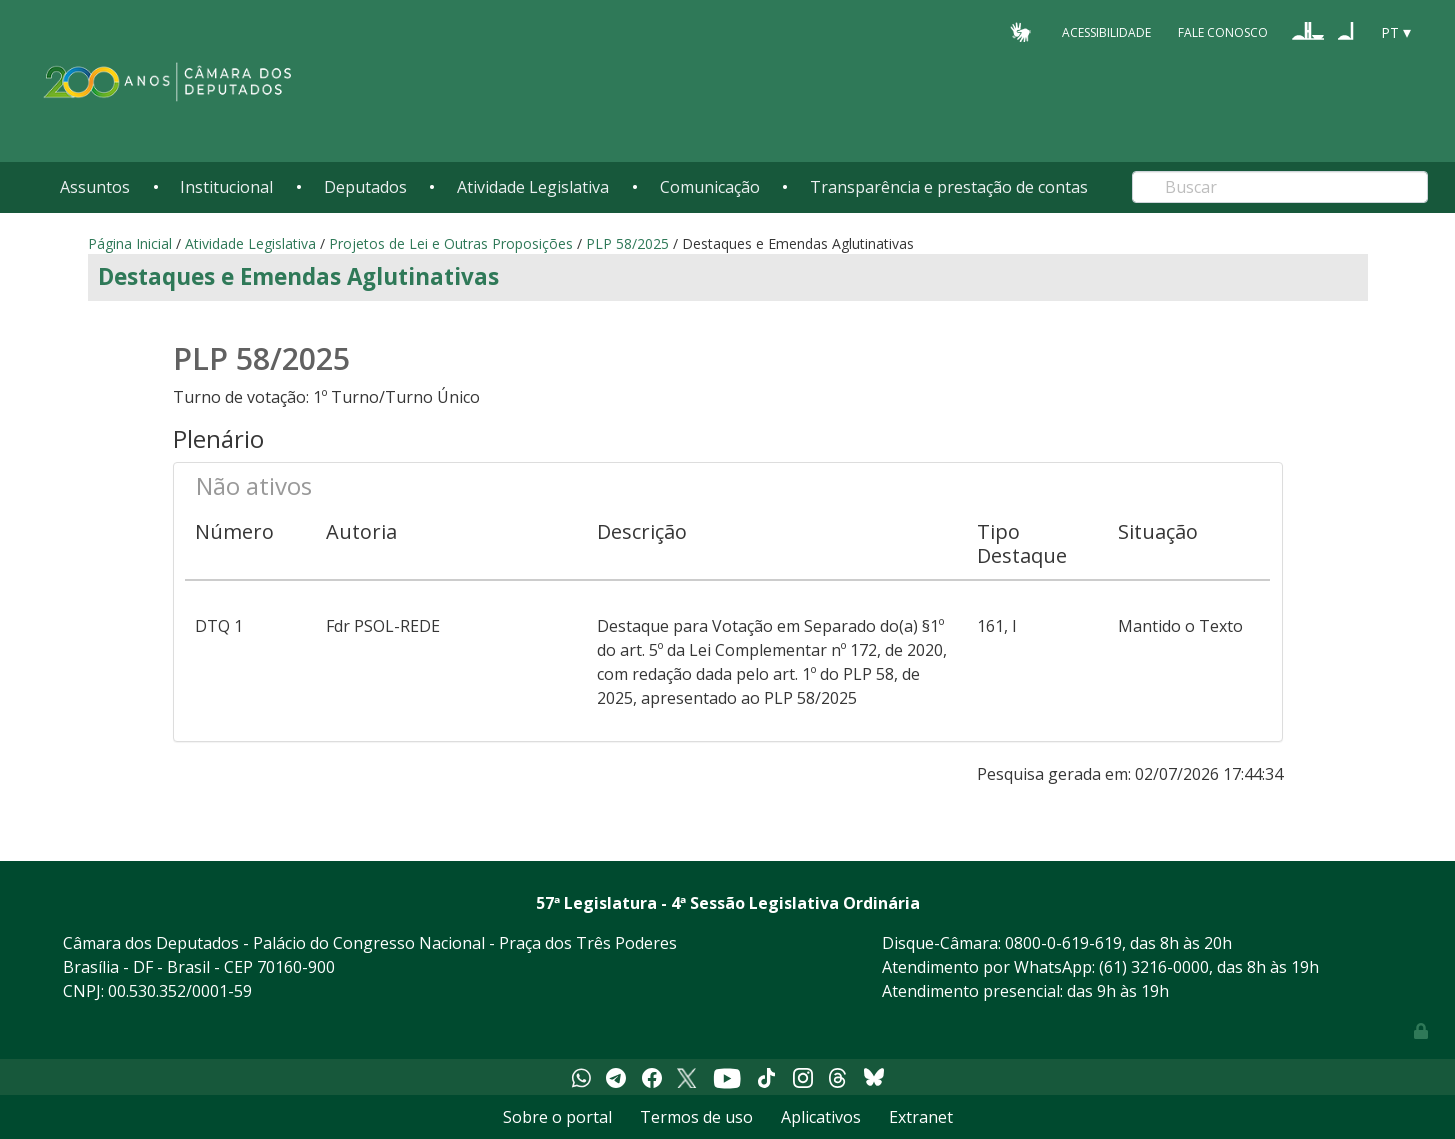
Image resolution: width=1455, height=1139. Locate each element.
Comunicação (710, 187)
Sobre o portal (557, 1117)
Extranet (921, 1117)
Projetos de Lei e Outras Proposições (451, 243)
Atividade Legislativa (533, 187)
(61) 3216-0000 (1154, 967)
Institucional (226, 187)
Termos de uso (696, 1117)
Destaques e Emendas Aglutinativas (298, 276)
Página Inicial (130, 243)
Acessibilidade (1106, 31)
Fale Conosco (1223, 31)
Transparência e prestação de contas (949, 187)
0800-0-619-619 (1063, 943)
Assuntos (95, 187)
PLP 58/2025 (629, 243)
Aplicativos (821, 1117)
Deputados (365, 187)
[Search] (1280, 187)
